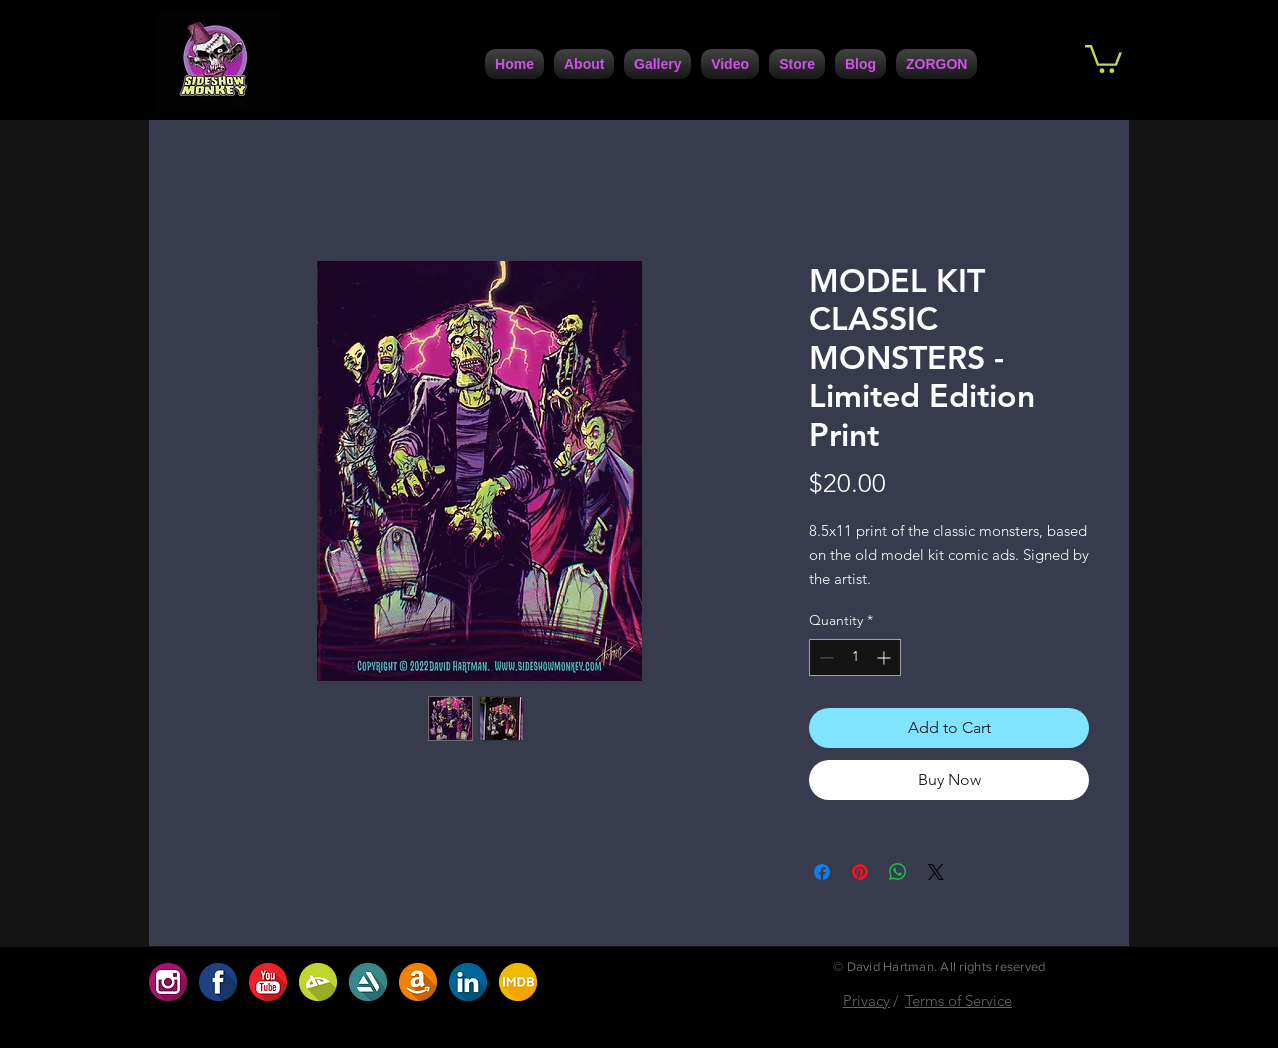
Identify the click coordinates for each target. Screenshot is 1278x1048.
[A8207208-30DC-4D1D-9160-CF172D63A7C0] (418, 982)
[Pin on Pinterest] (860, 872)
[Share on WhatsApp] (898, 872)
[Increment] (885, 657)
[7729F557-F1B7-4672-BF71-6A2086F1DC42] (468, 982)
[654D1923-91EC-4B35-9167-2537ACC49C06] (168, 982)
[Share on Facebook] (822, 872)
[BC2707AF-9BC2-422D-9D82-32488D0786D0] (318, 982)
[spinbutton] (855, 657)
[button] (1103, 57)
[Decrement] (824, 657)
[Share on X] (936, 872)
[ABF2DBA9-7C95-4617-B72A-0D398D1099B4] (518, 982)
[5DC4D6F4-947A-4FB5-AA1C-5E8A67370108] (368, 982)
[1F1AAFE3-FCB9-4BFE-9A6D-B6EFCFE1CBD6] (218, 982)
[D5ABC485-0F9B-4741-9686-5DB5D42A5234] (268, 982)
